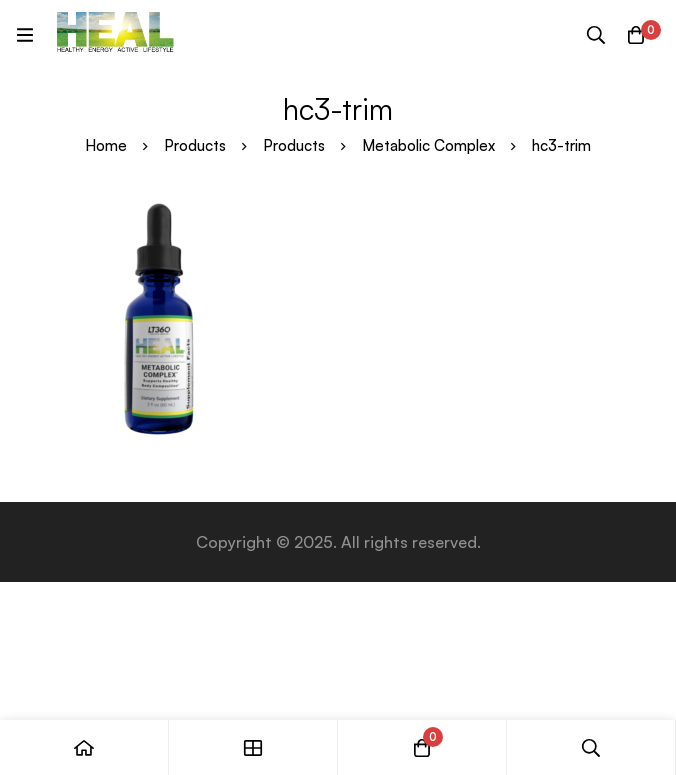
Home (106, 145)
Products (195, 145)
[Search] (596, 35)
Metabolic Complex (428, 145)
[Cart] (636, 35)
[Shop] (253, 747)
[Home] (84, 747)
